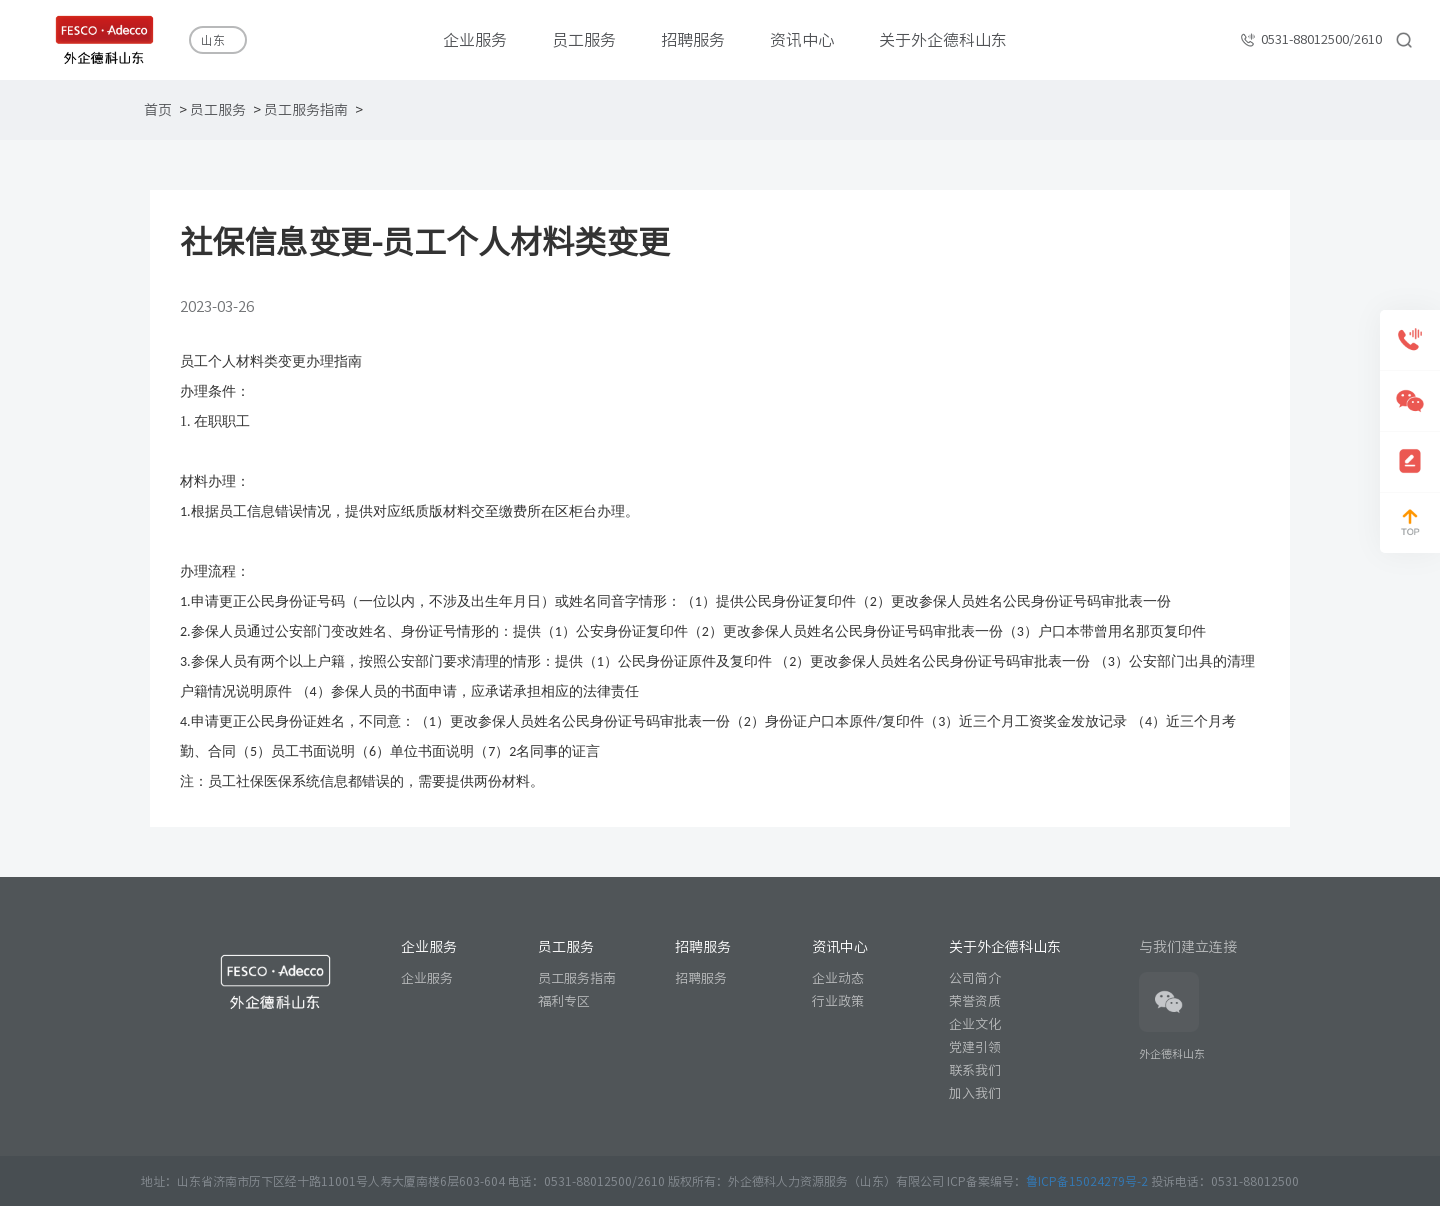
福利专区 (564, 1001)
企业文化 (975, 1024)
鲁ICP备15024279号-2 (1088, 1181)
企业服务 (427, 978)
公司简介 (975, 978)
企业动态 (838, 978)
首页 (158, 110)
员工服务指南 (306, 110)
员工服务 (218, 110)
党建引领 (975, 1047)
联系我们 (975, 1070)
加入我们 (975, 1093)
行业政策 (838, 1001)
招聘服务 (701, 978)
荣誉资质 (975, 1001)
